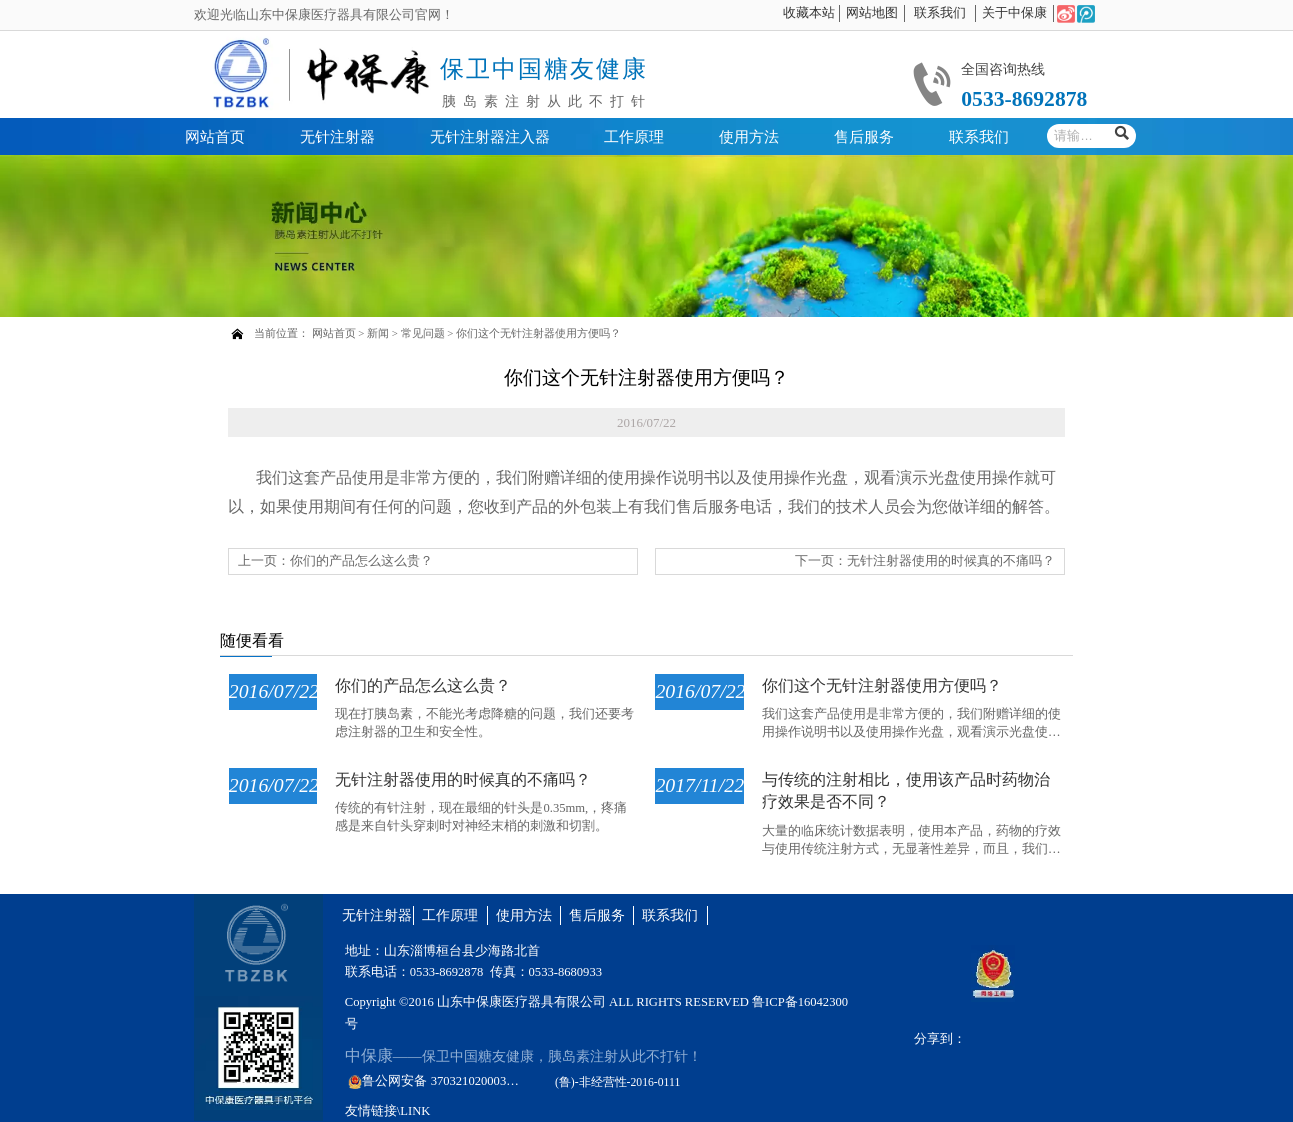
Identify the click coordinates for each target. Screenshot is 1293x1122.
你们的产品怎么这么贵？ (361, 561)
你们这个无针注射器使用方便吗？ (538, 333)
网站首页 (334, 333)
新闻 (378, 333)
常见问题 (423, 333)
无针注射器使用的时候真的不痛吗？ (951, 561)
